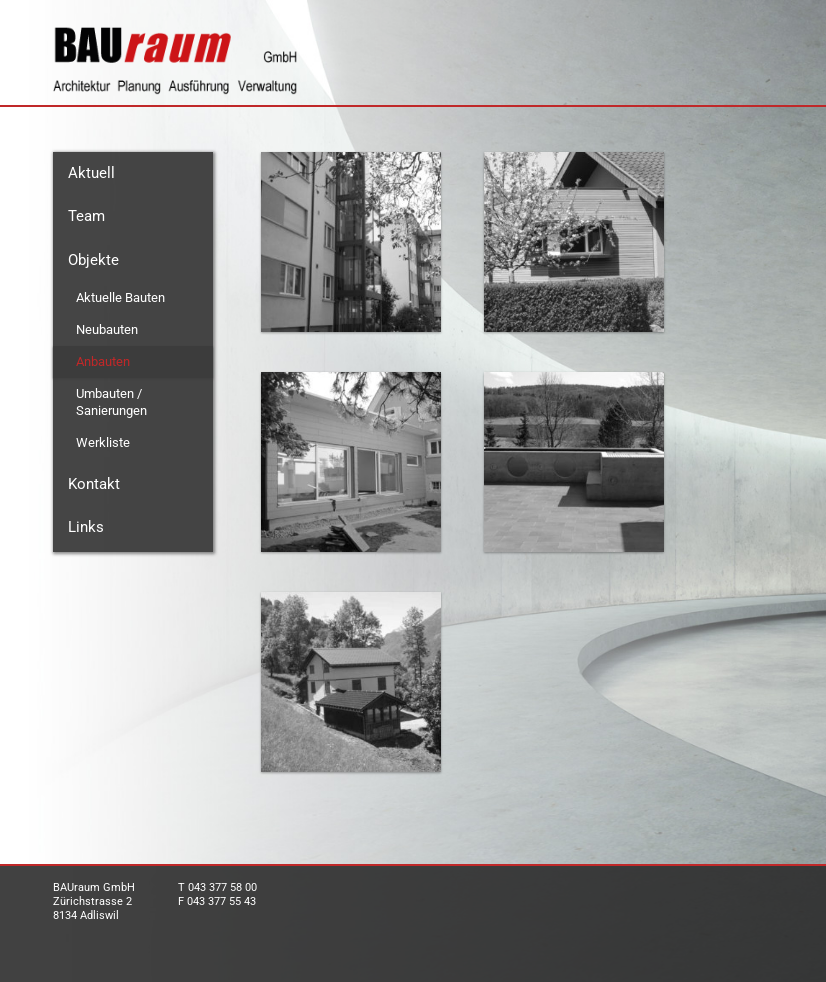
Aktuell (91, 173)
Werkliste (103, 442)
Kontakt (94, 484)
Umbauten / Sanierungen (111, 402)
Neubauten (107, 329)
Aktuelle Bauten (120, 297)
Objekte (93, 260)
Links (86, 527)
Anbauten (103, 361)
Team (86, 216)
